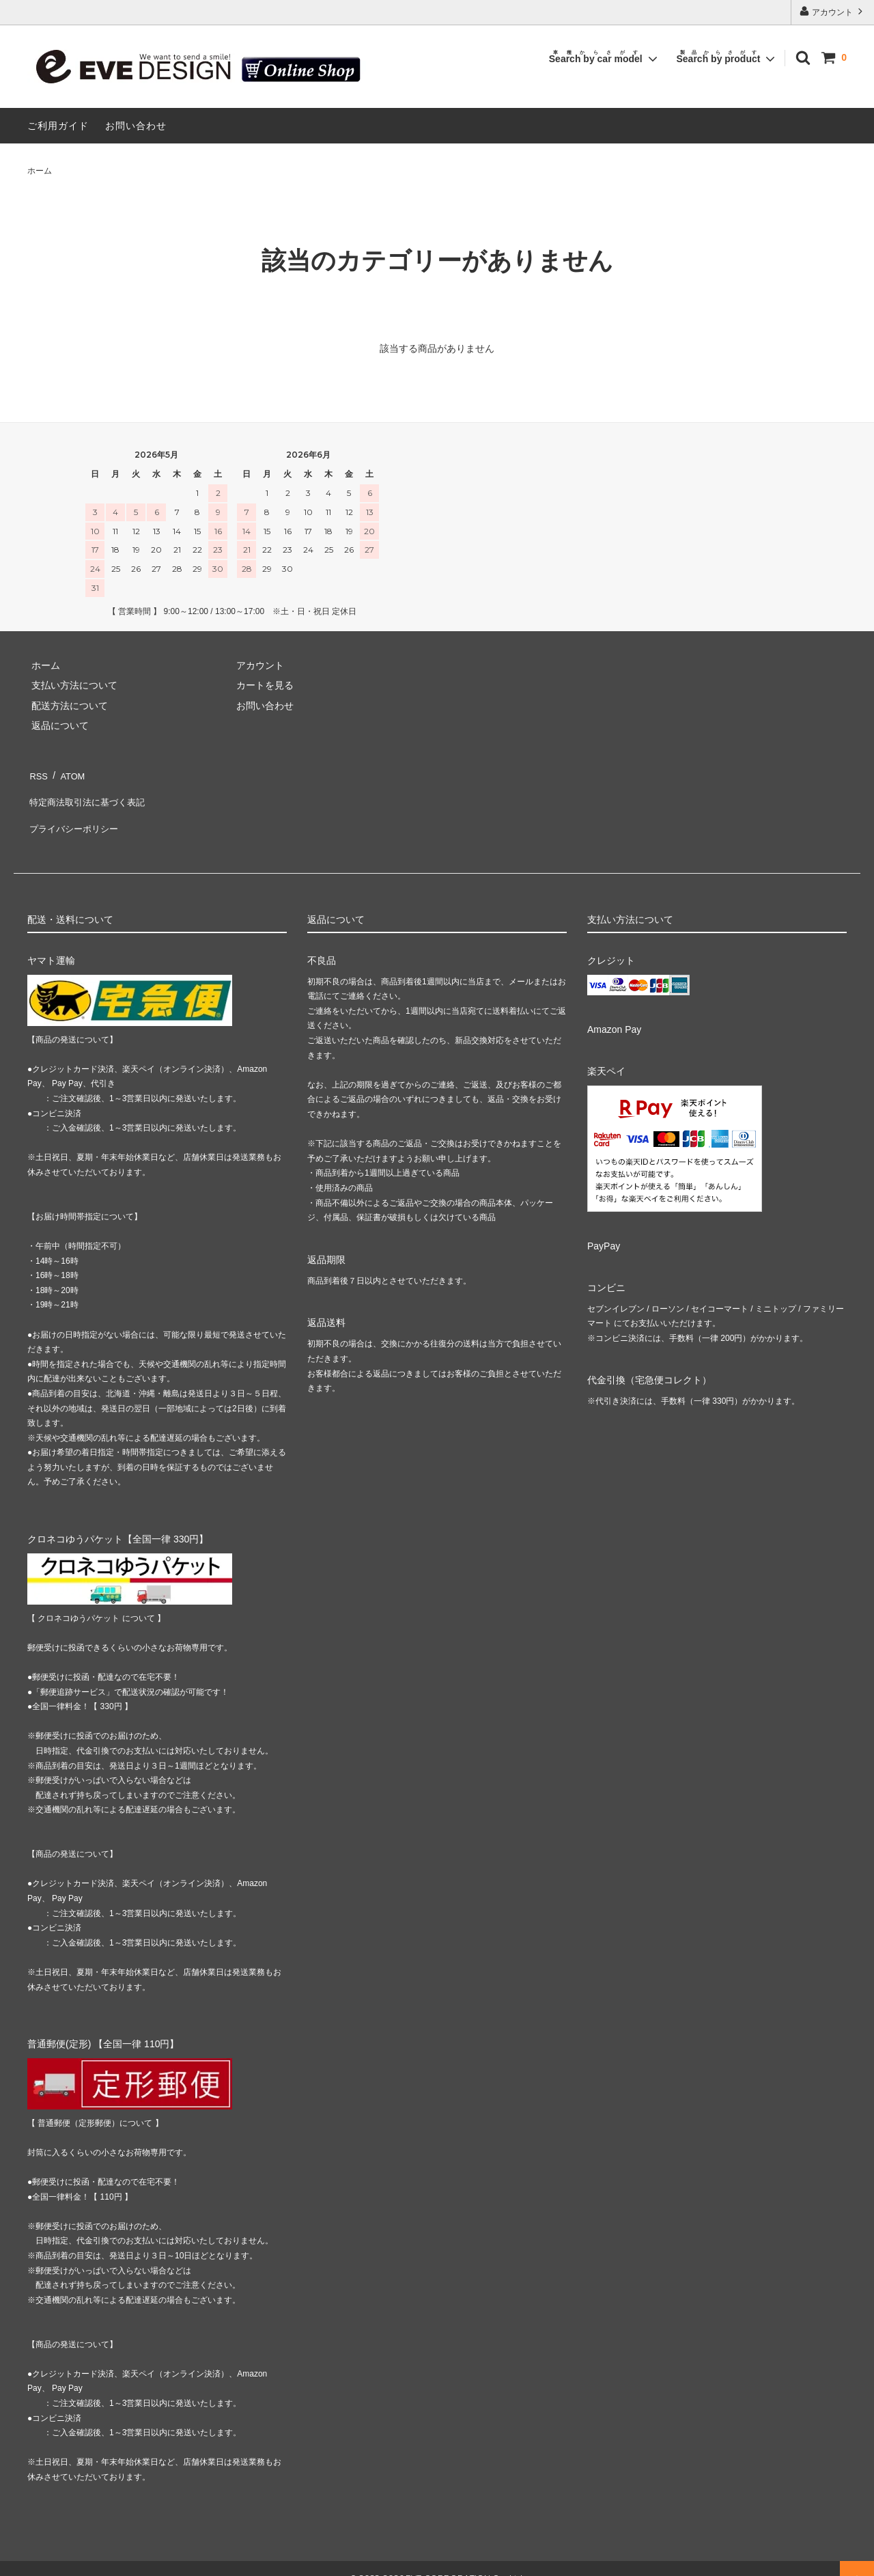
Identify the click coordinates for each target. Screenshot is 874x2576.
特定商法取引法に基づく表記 (89, 793)
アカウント (832, 11)
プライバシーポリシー (75, 812)
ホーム (39, 171)
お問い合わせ (136, 125)
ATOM (68, 772)
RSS (37, 772)
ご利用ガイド (58, 125)
